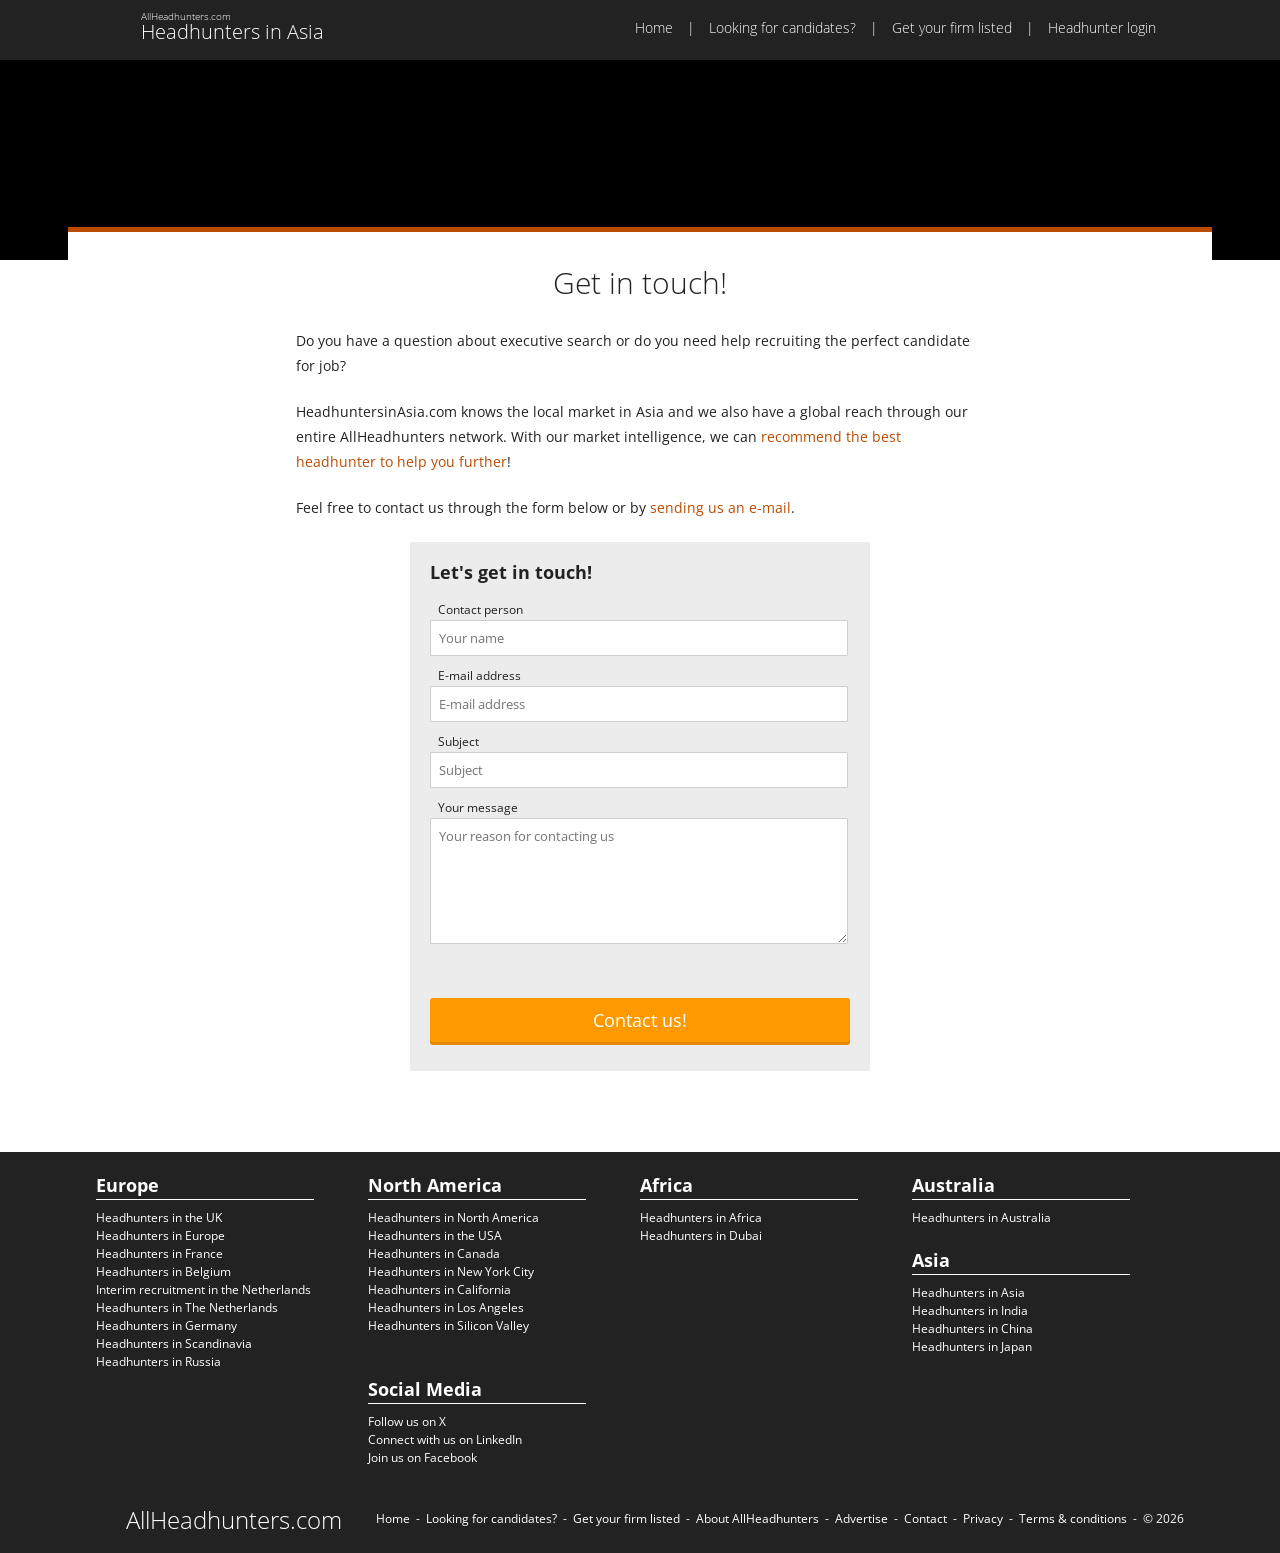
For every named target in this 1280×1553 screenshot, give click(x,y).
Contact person (480, 609)
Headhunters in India (970, 1310)
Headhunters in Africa (701, 1217)
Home (654, 27)
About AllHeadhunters (757, 1518)
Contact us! (640, 1020)
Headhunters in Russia (158, 1361)
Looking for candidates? (782, 27)
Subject (458, 741)
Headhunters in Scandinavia (174, 1343)
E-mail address (479, 675)
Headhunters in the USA (435, 1235)
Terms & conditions (1073, 1518)
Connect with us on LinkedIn (445, 1439)
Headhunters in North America (453, 1217)
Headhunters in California (439, 1289)
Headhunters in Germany (166, 1325)
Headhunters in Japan (972, 1346)
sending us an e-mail (720, 507)
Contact (925, 1518)
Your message (478, 807)
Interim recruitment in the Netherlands (203, 1289)
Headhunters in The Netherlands (187, 1307)
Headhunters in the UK (159, 1217)
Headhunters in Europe (160, 1235)
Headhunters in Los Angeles (446, 1307)
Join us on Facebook (422, 1457)
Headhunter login (1102, 27)
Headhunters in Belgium (163, 1271)
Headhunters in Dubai (701, 1235)
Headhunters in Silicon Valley (448, 1325)
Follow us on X (407, 1421)
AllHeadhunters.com (234, 1520)
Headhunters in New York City (451, 1271)
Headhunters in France (159, 1253)
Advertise (861, 1518)
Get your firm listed (952, 27)
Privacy (983, 1518)
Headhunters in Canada (434, 1253)
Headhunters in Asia (968, 1292)
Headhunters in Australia (981, 1217)
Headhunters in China (972, 1328)
